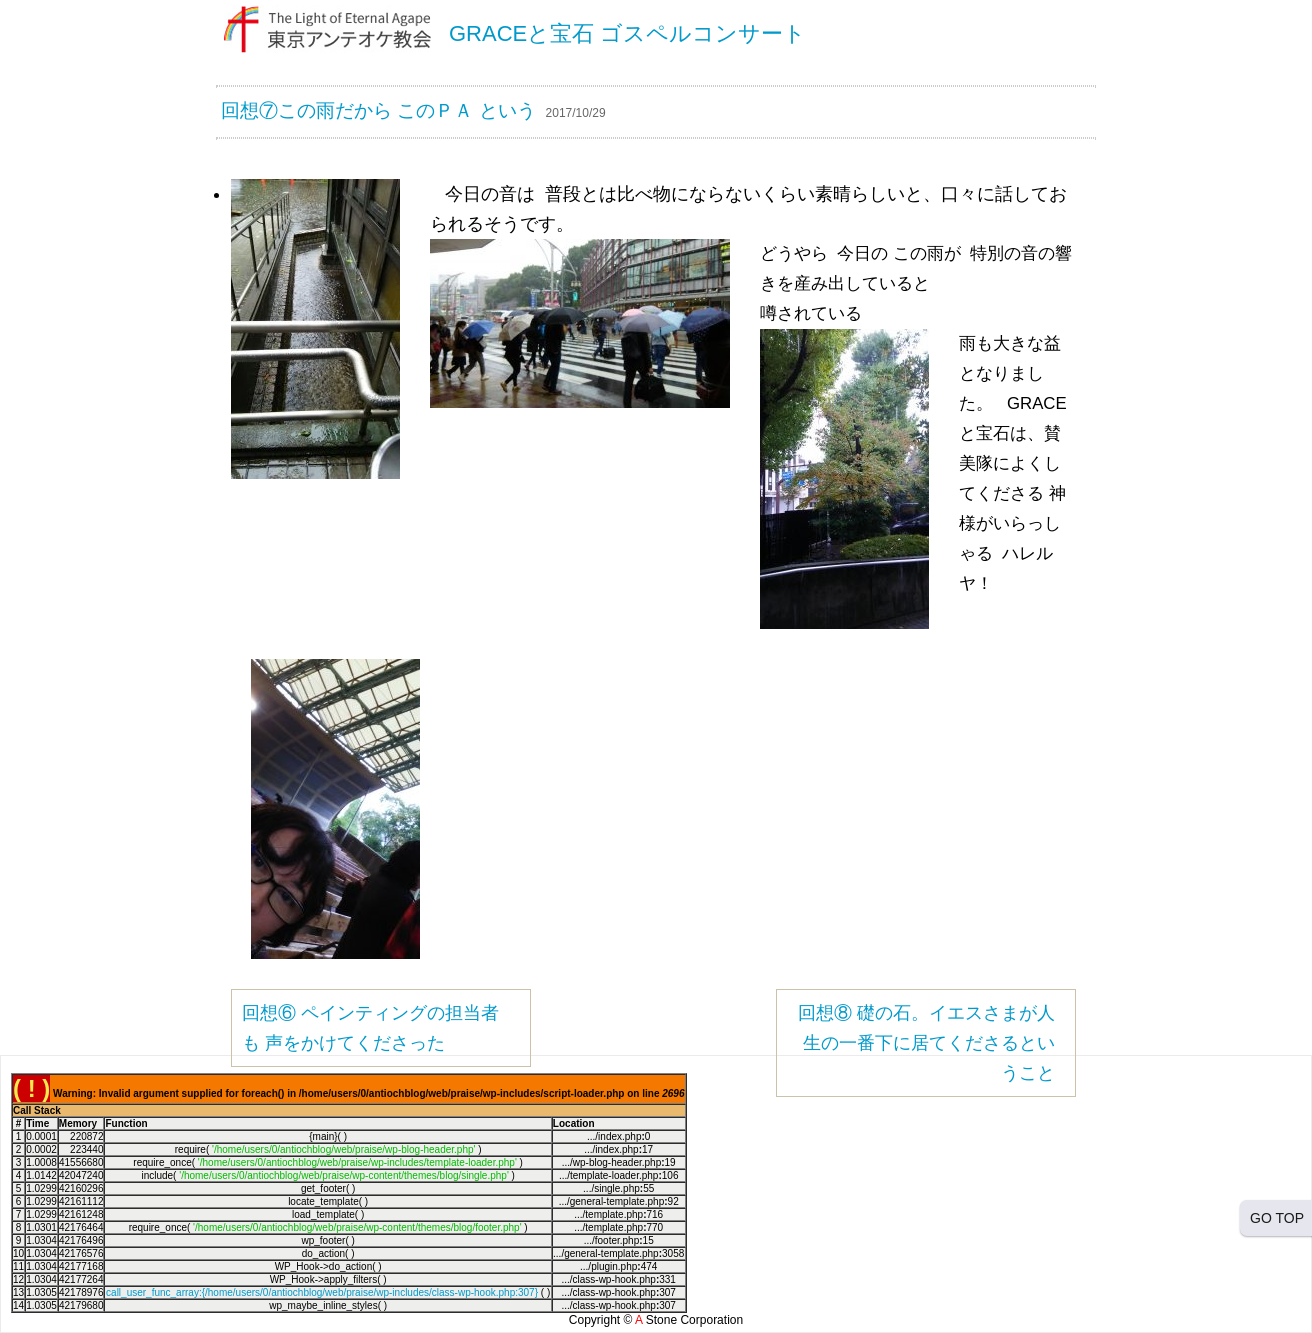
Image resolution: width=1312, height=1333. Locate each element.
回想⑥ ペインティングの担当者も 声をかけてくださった (370, 1028)
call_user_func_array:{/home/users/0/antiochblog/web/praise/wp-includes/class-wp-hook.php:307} (322, 1292)
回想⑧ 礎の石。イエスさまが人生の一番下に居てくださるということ (926, 1043)
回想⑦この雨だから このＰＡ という (378, 110)
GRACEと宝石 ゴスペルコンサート (627, 33)
